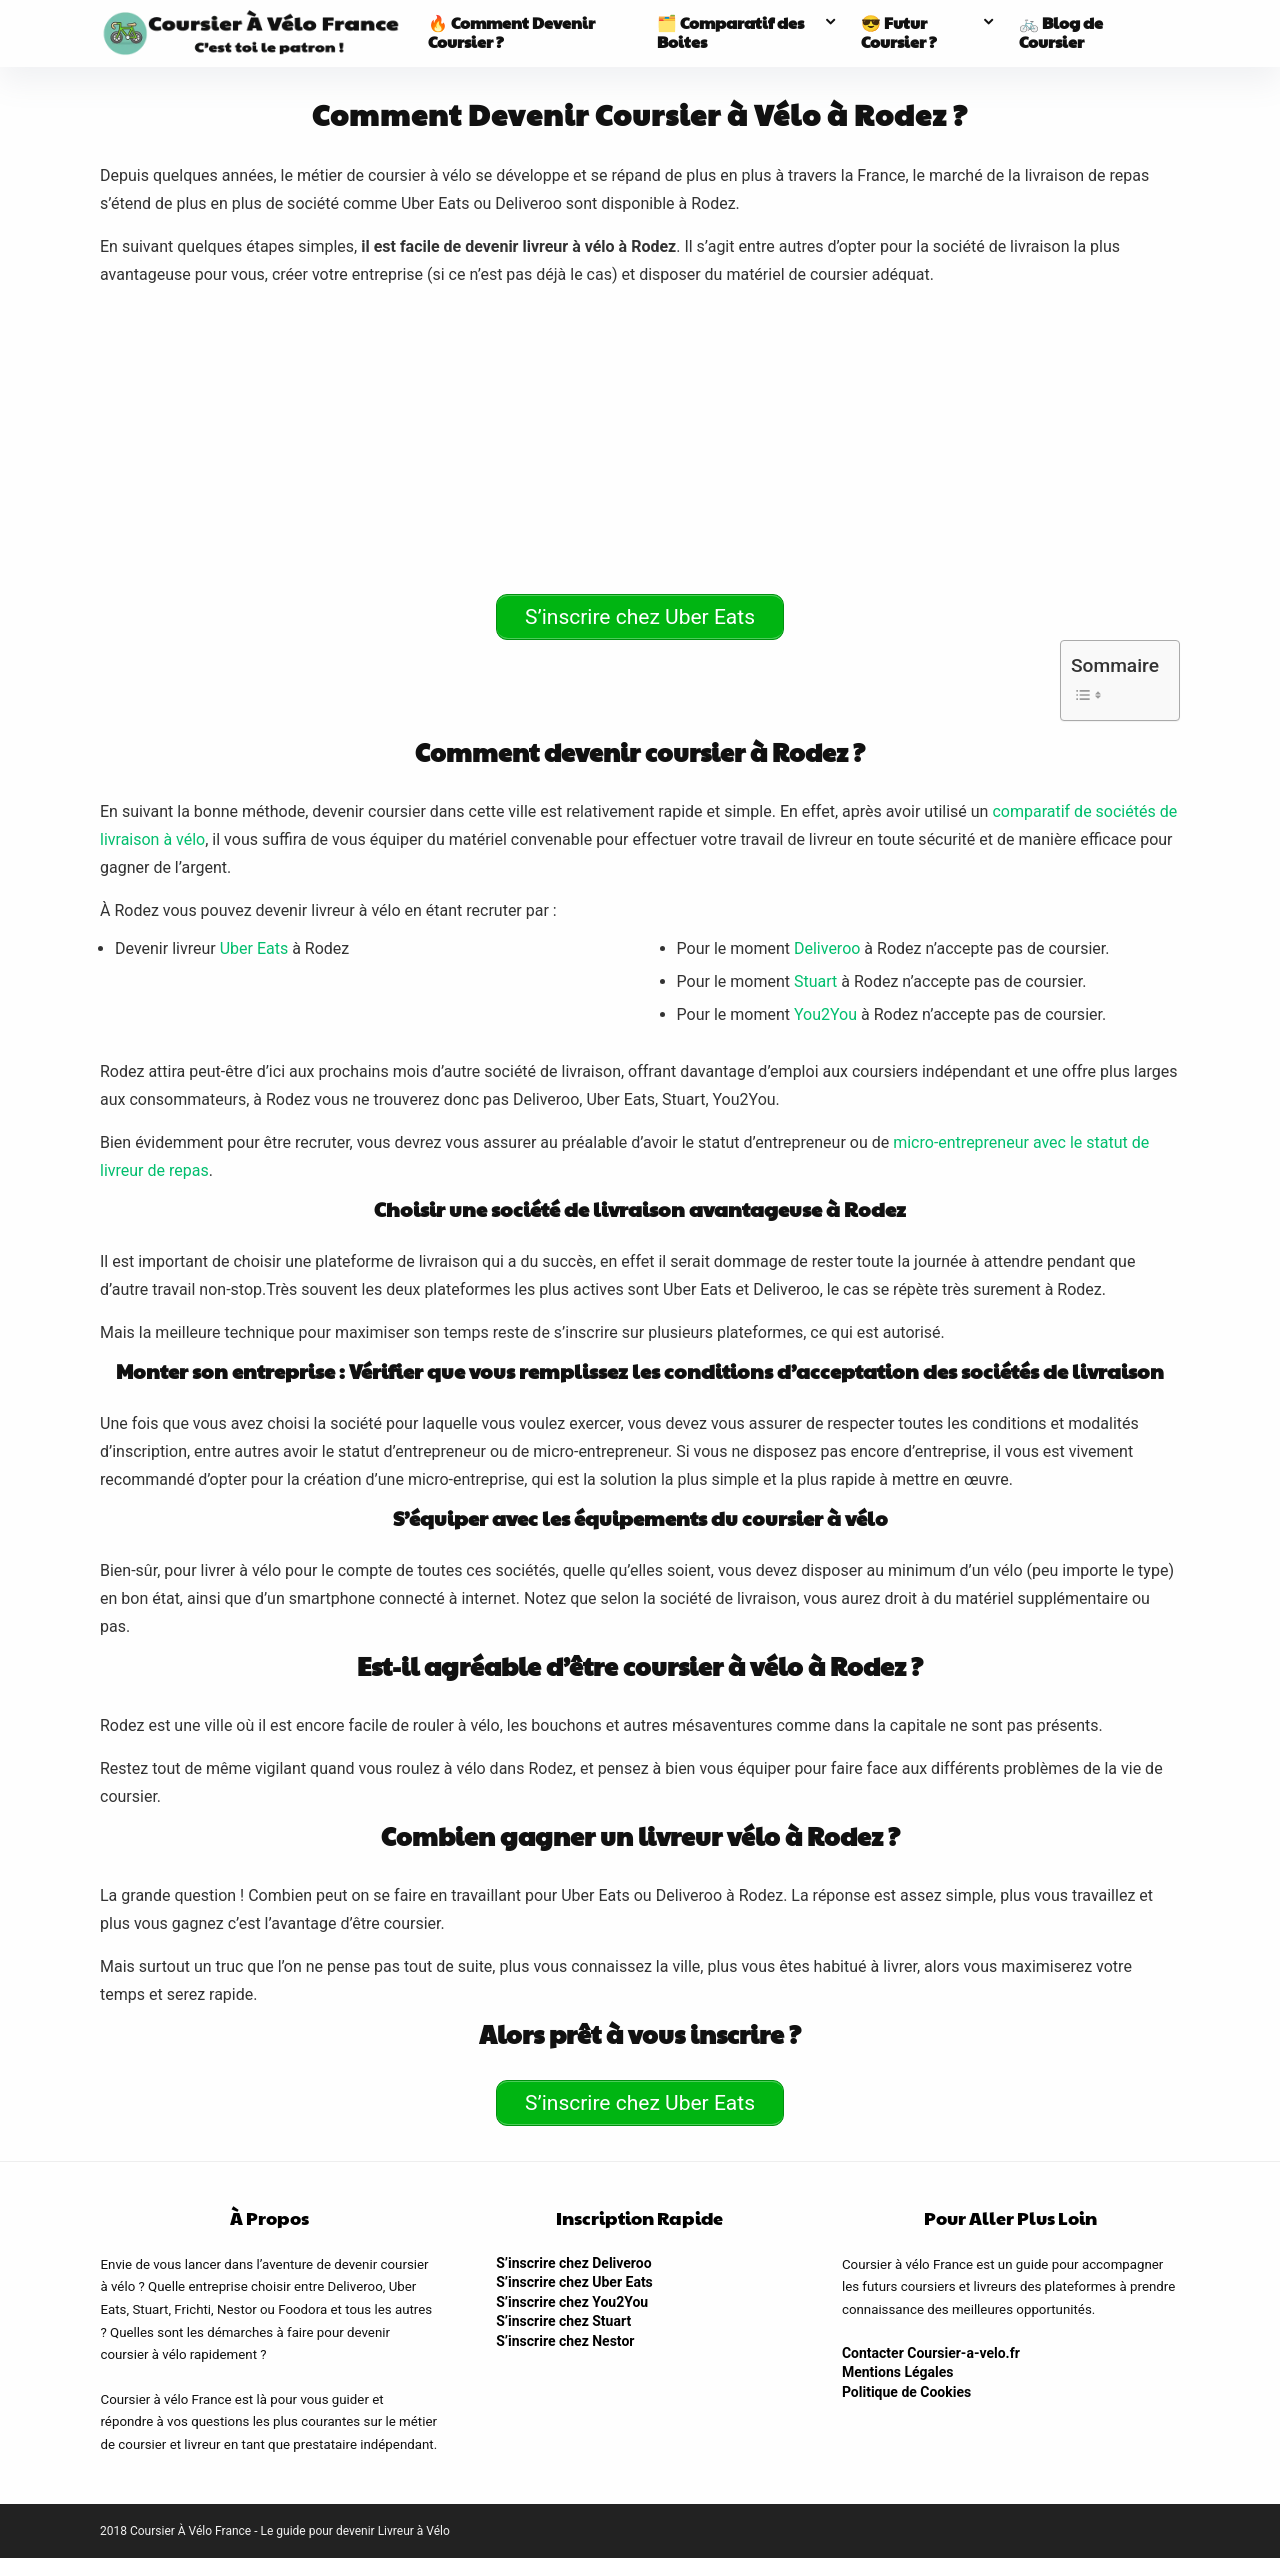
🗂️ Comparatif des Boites (730, 32)
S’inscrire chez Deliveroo (573, 2263)
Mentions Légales (898, 2372)
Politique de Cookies (906, 2392)
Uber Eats (254, 948)
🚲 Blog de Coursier (1061, 32)
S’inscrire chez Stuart (563, 2321)
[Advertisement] (640, 444)
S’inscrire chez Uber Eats (574, 2282)
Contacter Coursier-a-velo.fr (931, 2353)
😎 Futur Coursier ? (899, 32)
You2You (825, 1014)
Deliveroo (827, 948)
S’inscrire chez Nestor (565, 2341)
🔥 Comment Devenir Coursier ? (511, 32)
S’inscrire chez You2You (572, 2302)
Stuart (815, 981)
